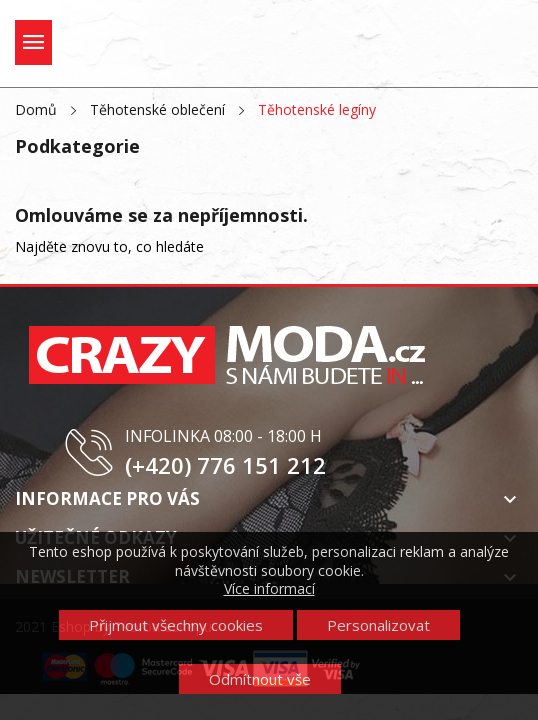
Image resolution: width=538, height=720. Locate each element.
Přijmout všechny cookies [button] (176, 625)
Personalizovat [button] (378, 625)
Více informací (269, 588)
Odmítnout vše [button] (260, 679)
